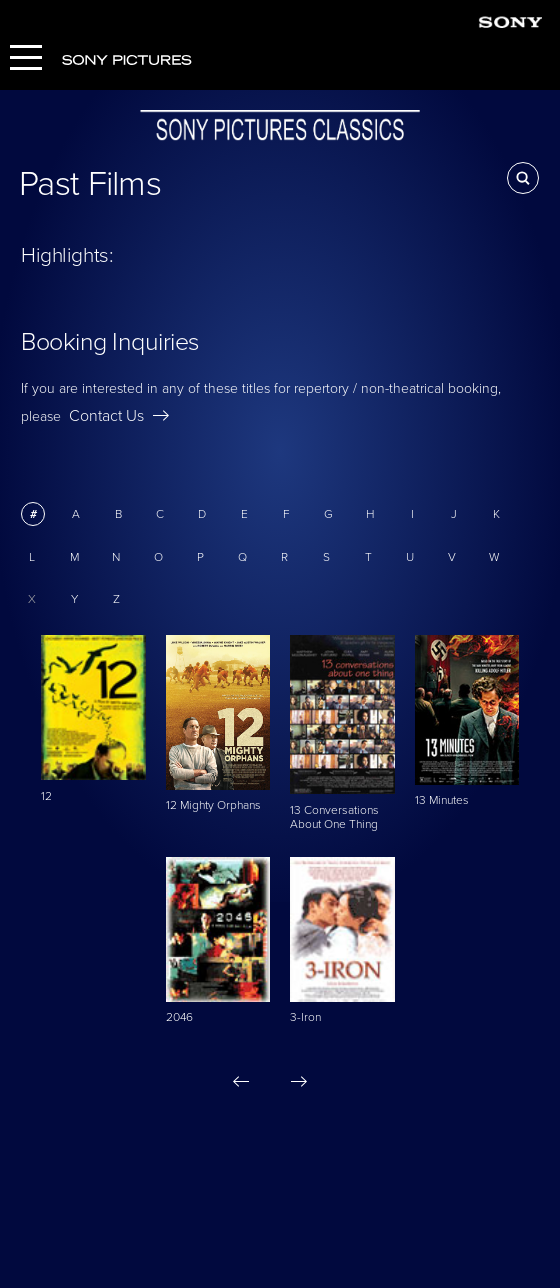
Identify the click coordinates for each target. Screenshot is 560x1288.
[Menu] (26, 59)
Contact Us (119, 416)
